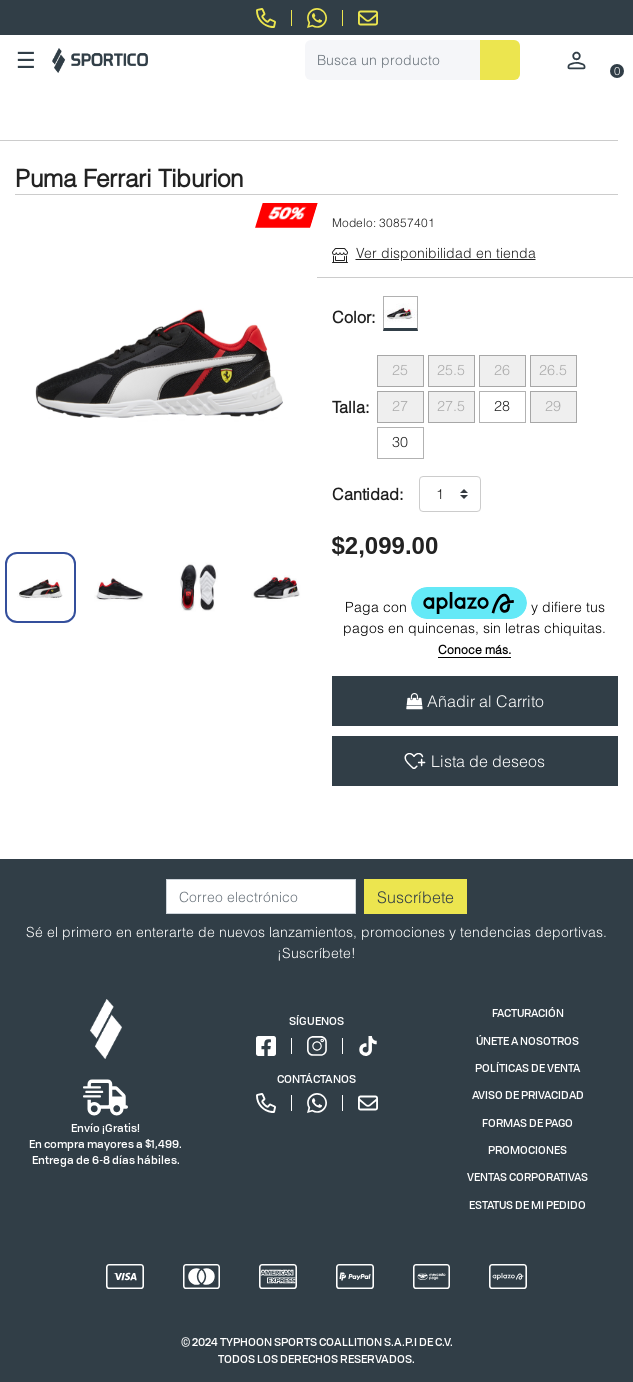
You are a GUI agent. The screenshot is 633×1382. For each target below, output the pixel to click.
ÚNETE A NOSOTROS (527, 1040)
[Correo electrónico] (261, 896)
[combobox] (412, 60)
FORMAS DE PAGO (527, 1122)
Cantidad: (367, 494)
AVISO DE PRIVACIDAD (528, 1094)
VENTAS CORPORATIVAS (527, 1176)
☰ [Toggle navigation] (26, 60)
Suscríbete (415, 897)
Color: (353, 317)
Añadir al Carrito (475, 701)
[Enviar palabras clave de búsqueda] (500, 60)
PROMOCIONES (527, 1149)
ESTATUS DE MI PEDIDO (527, 1204)
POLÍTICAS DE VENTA (527, 1067)
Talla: (350, 407)
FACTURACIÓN (528, 1012)
